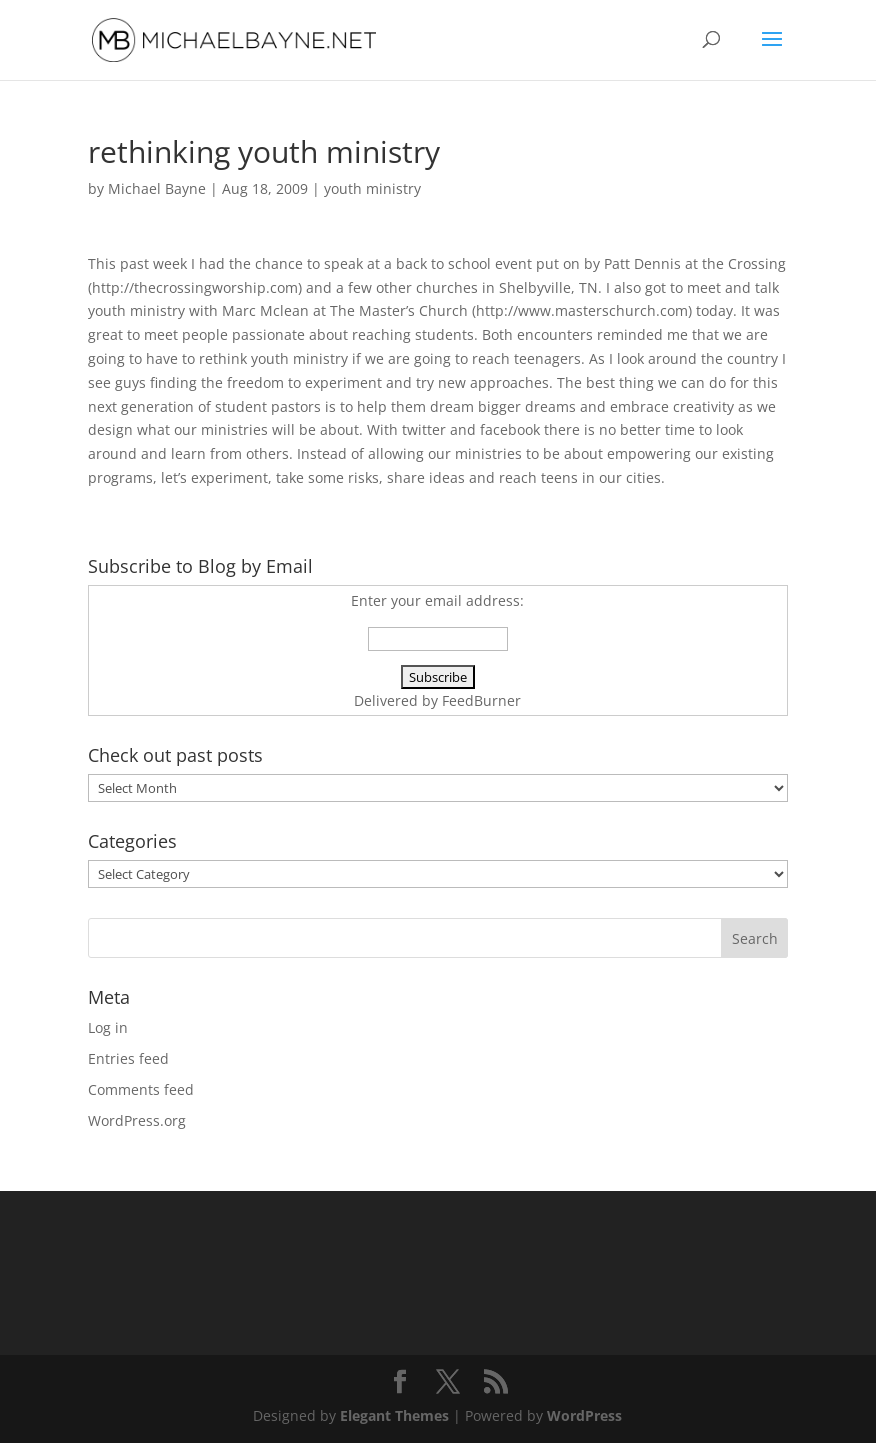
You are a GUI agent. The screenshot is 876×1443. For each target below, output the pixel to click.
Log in (108, 1027)
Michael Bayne (157, 188)
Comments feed (141, 1089)
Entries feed (128, 1058)
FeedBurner (481, 700)
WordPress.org (137, 1120)
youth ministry (372, 188)
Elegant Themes (394, 1415)
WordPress (584, 1415)
